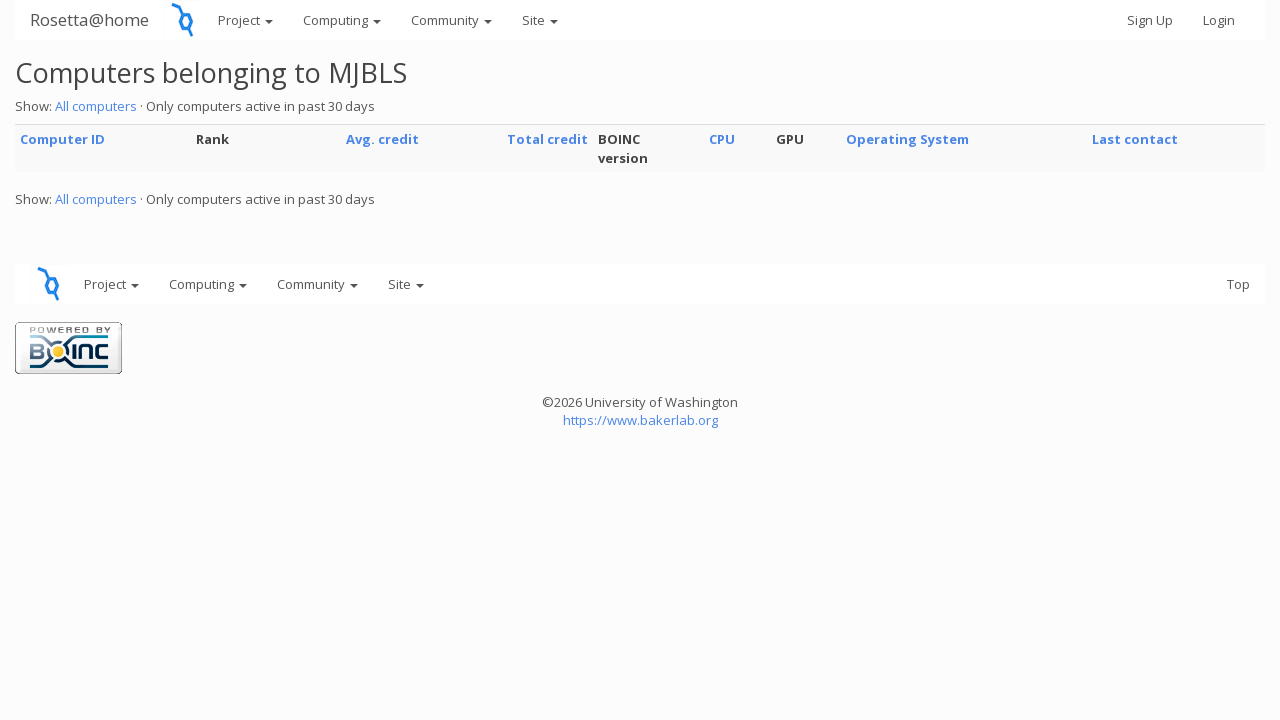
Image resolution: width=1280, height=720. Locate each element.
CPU (722, 139)
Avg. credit (382, 139)
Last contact (1135, 139)
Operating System (907, 139)
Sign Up (1150, 20)
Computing (342, 20)
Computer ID (62, 139)
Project (245, 20)
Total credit (547, 139)
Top (1238, 284)
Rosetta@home (89, 19)
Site (540, 20)
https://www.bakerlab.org (640, 420)
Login (1219, 20)
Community (451, 20)
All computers (96, 106)
